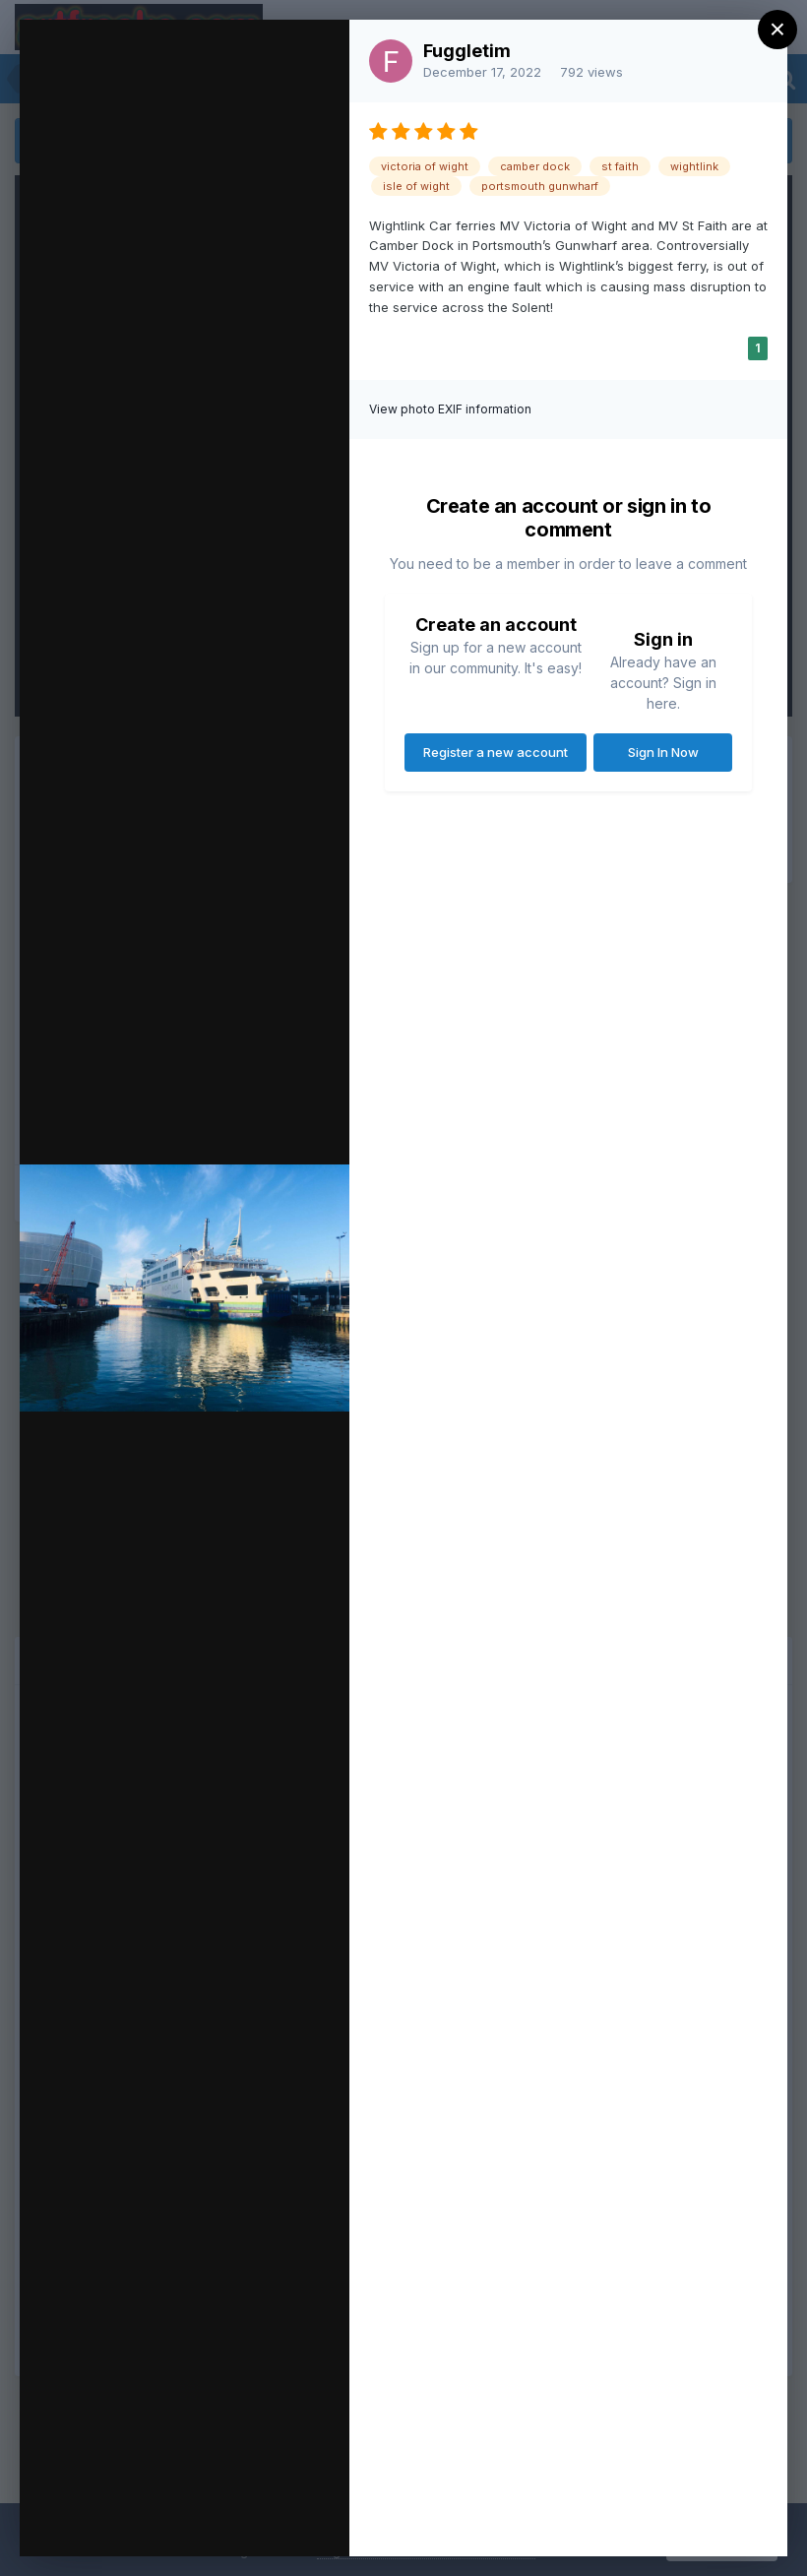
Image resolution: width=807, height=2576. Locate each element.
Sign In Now (663, 752)
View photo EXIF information (450, 409)
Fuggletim (467, 50)
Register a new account (495, 752)
